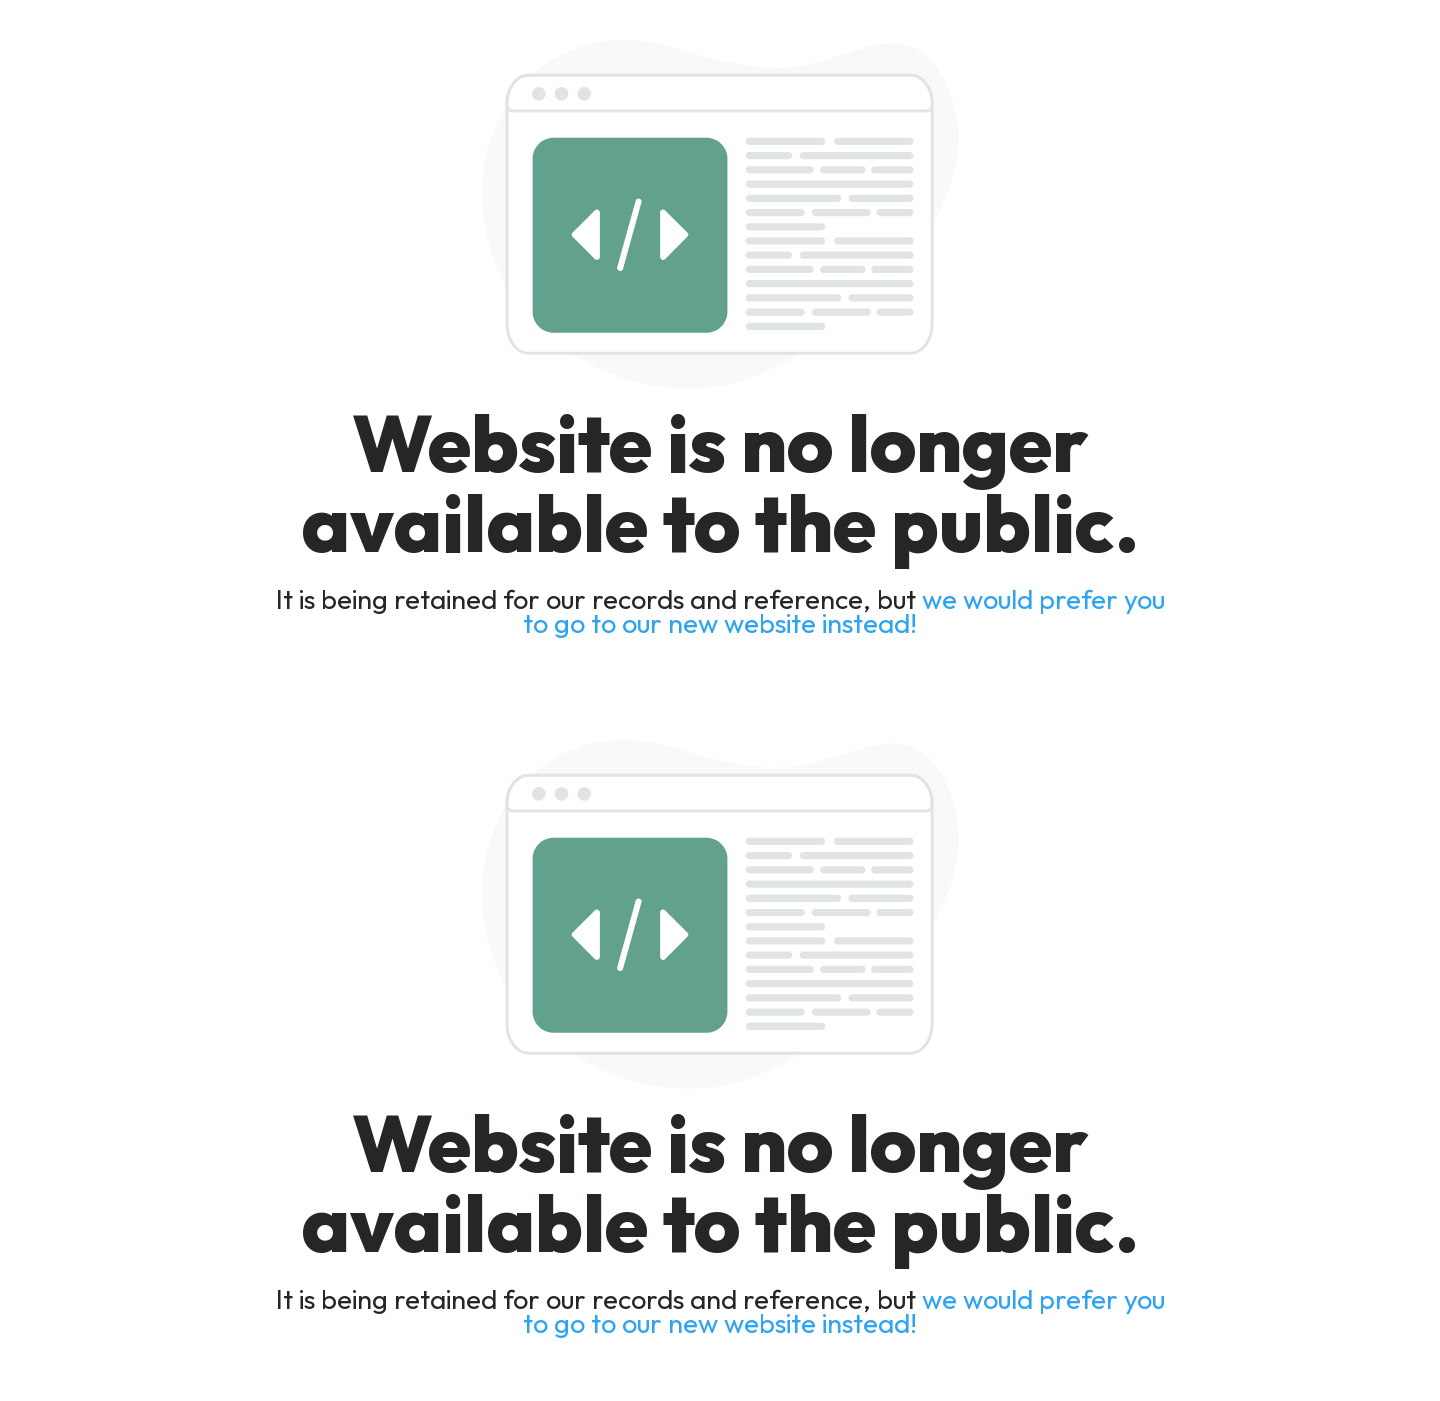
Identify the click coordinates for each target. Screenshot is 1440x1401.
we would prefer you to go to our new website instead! (844, 611)
